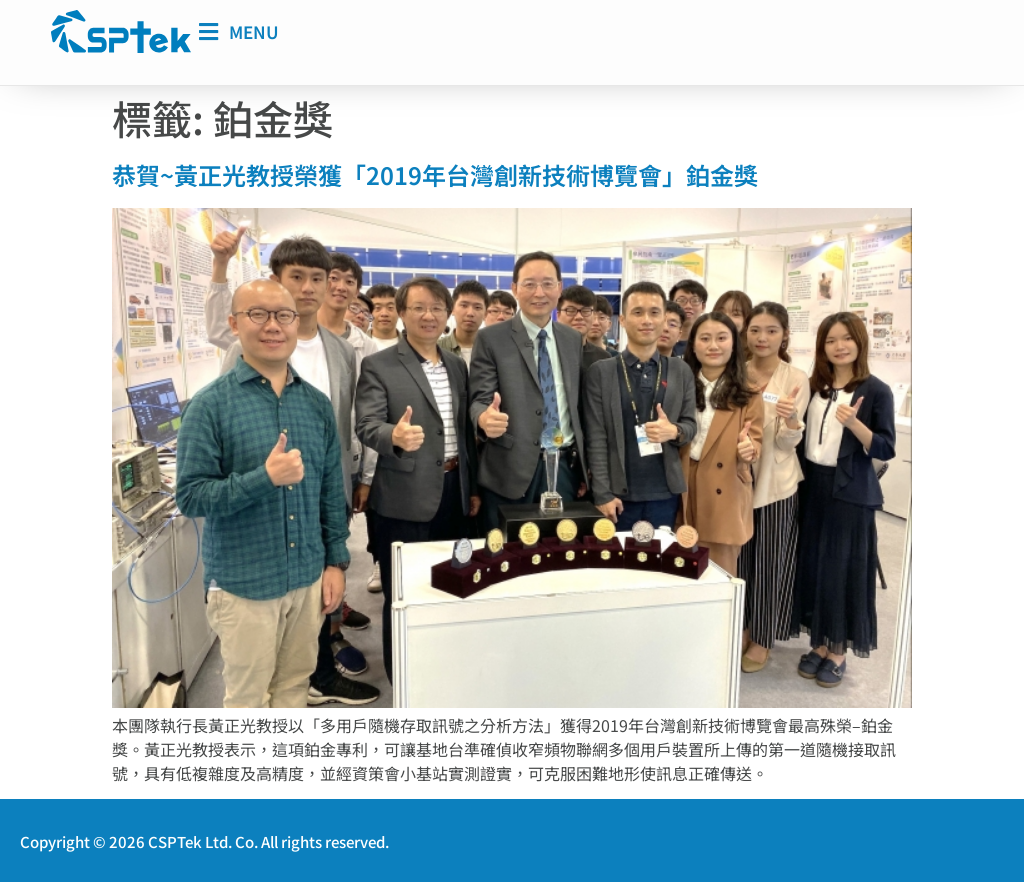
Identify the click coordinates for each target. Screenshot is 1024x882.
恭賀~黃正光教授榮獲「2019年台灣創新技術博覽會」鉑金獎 (435, 173)
